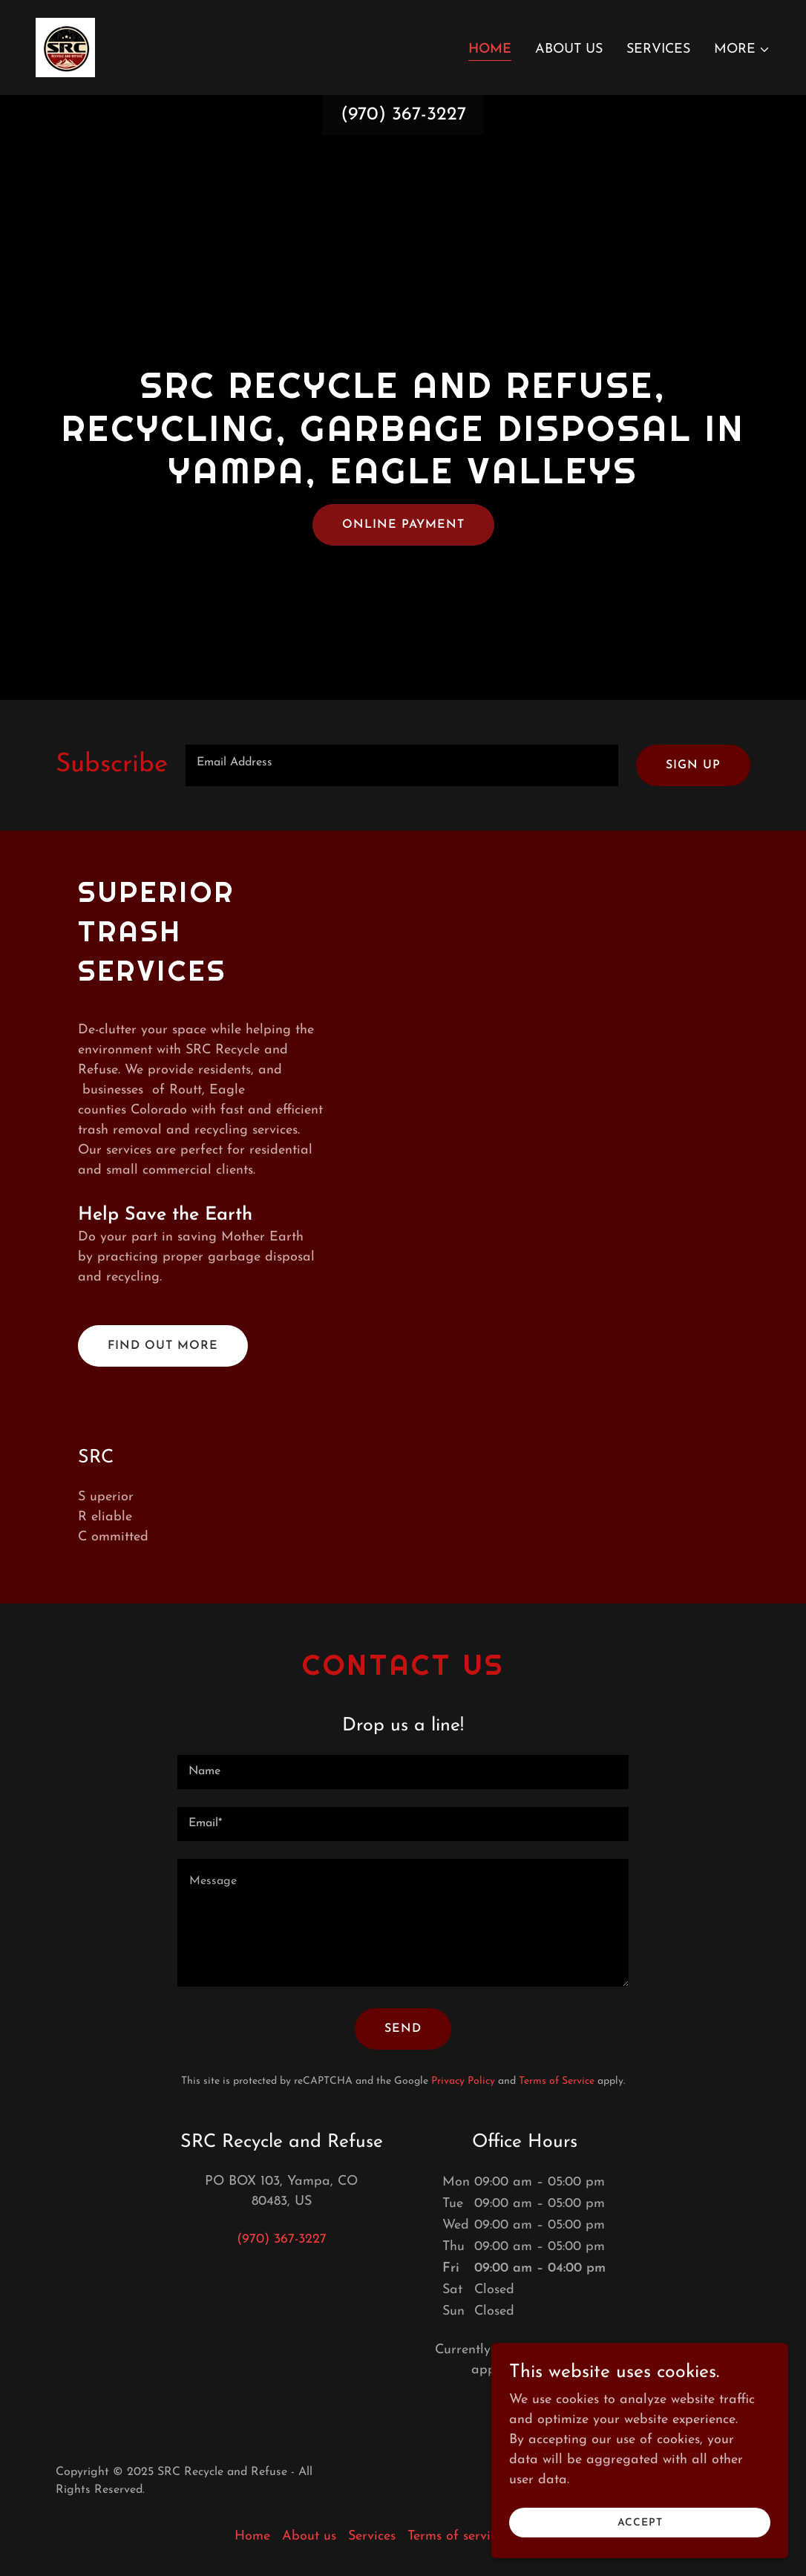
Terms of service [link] (455, 2536)
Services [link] (658, 49)
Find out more (163, 1346)
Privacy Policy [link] (463, 2081)
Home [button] (252, 2536)
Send (403, 2029)
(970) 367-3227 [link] (403, 114)
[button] (742, 50)
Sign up (693, 765)
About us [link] (569, 49)
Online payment (403, 525)
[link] (65, 46)
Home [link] (489, 49)
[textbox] (402, 765)
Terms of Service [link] (556, 2081)
